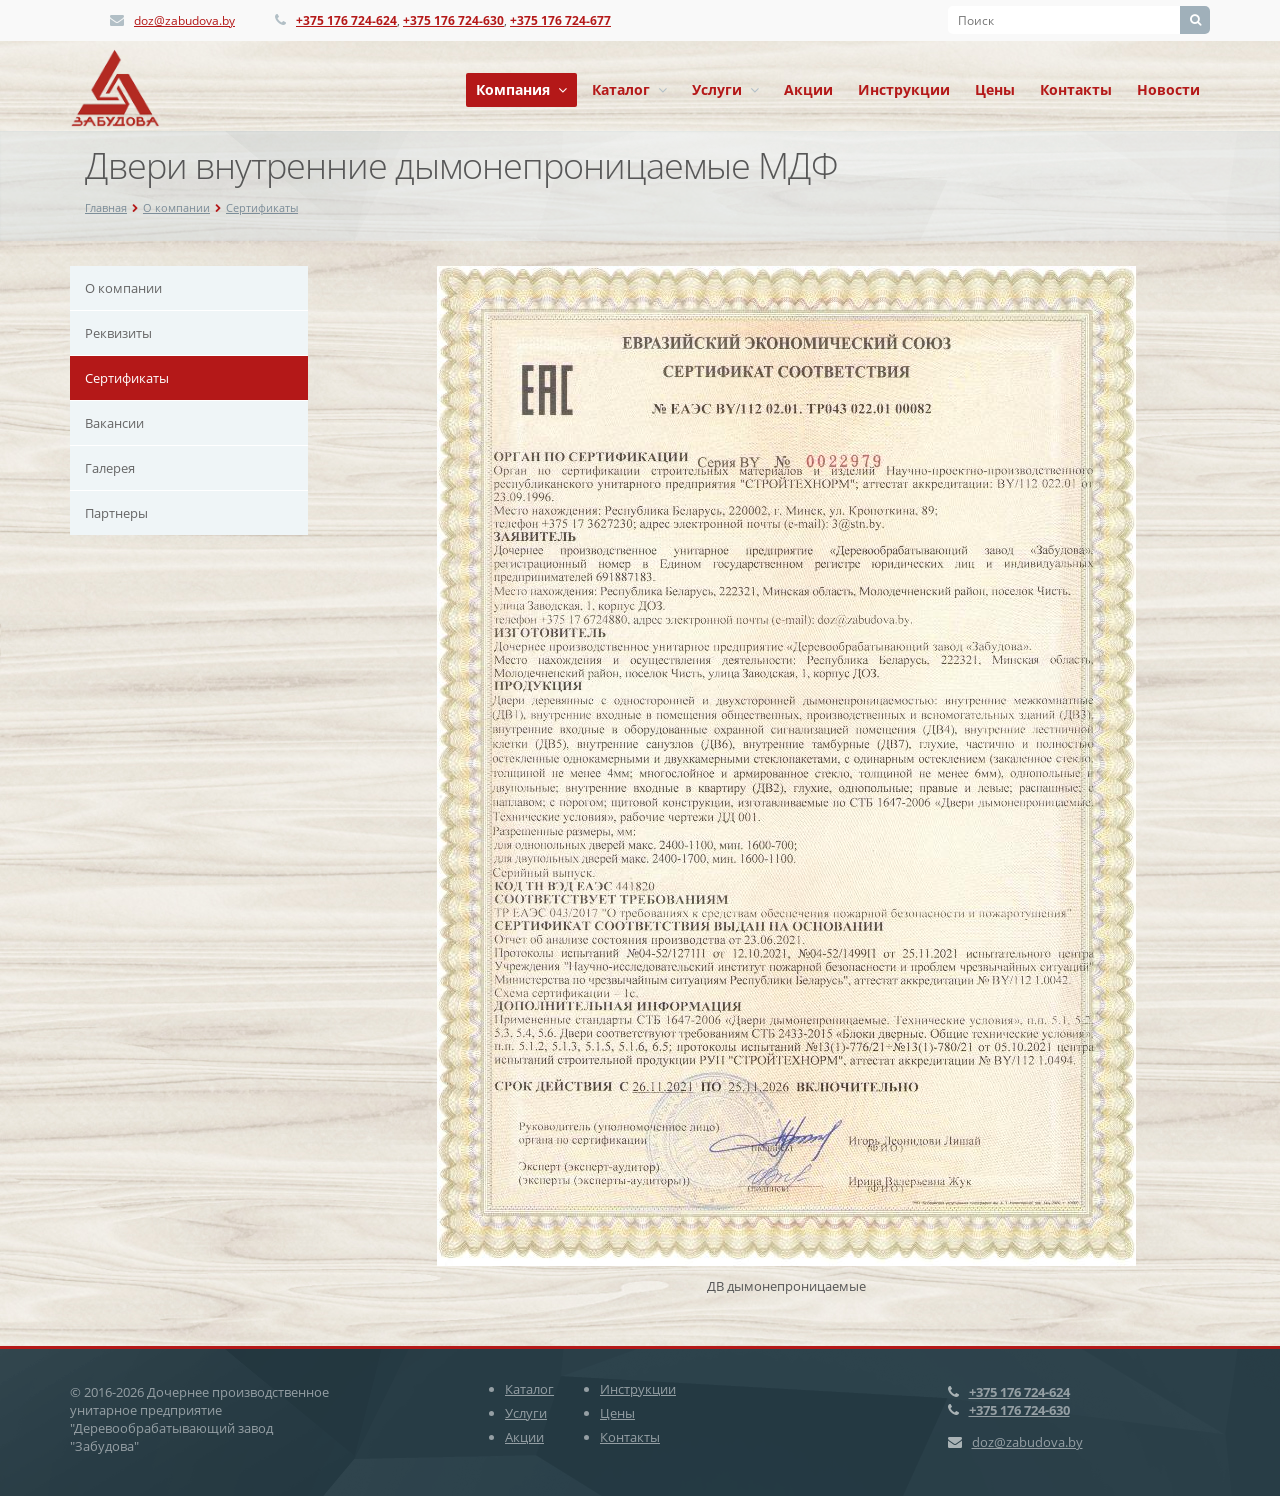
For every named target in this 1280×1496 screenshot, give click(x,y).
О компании (176, 207)
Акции (808, 89)
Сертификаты (262, 207)
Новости (1168, 89)
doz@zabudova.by (184, 20)
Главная (106, 207)
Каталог (629, 89)
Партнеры (116, 513)
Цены (995, 89)
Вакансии (114, 423)
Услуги (725, 89)
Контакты (1076, 89)
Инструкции (904, 89)
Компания (521, 89)
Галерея (110, 468)
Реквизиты (118, 333)
